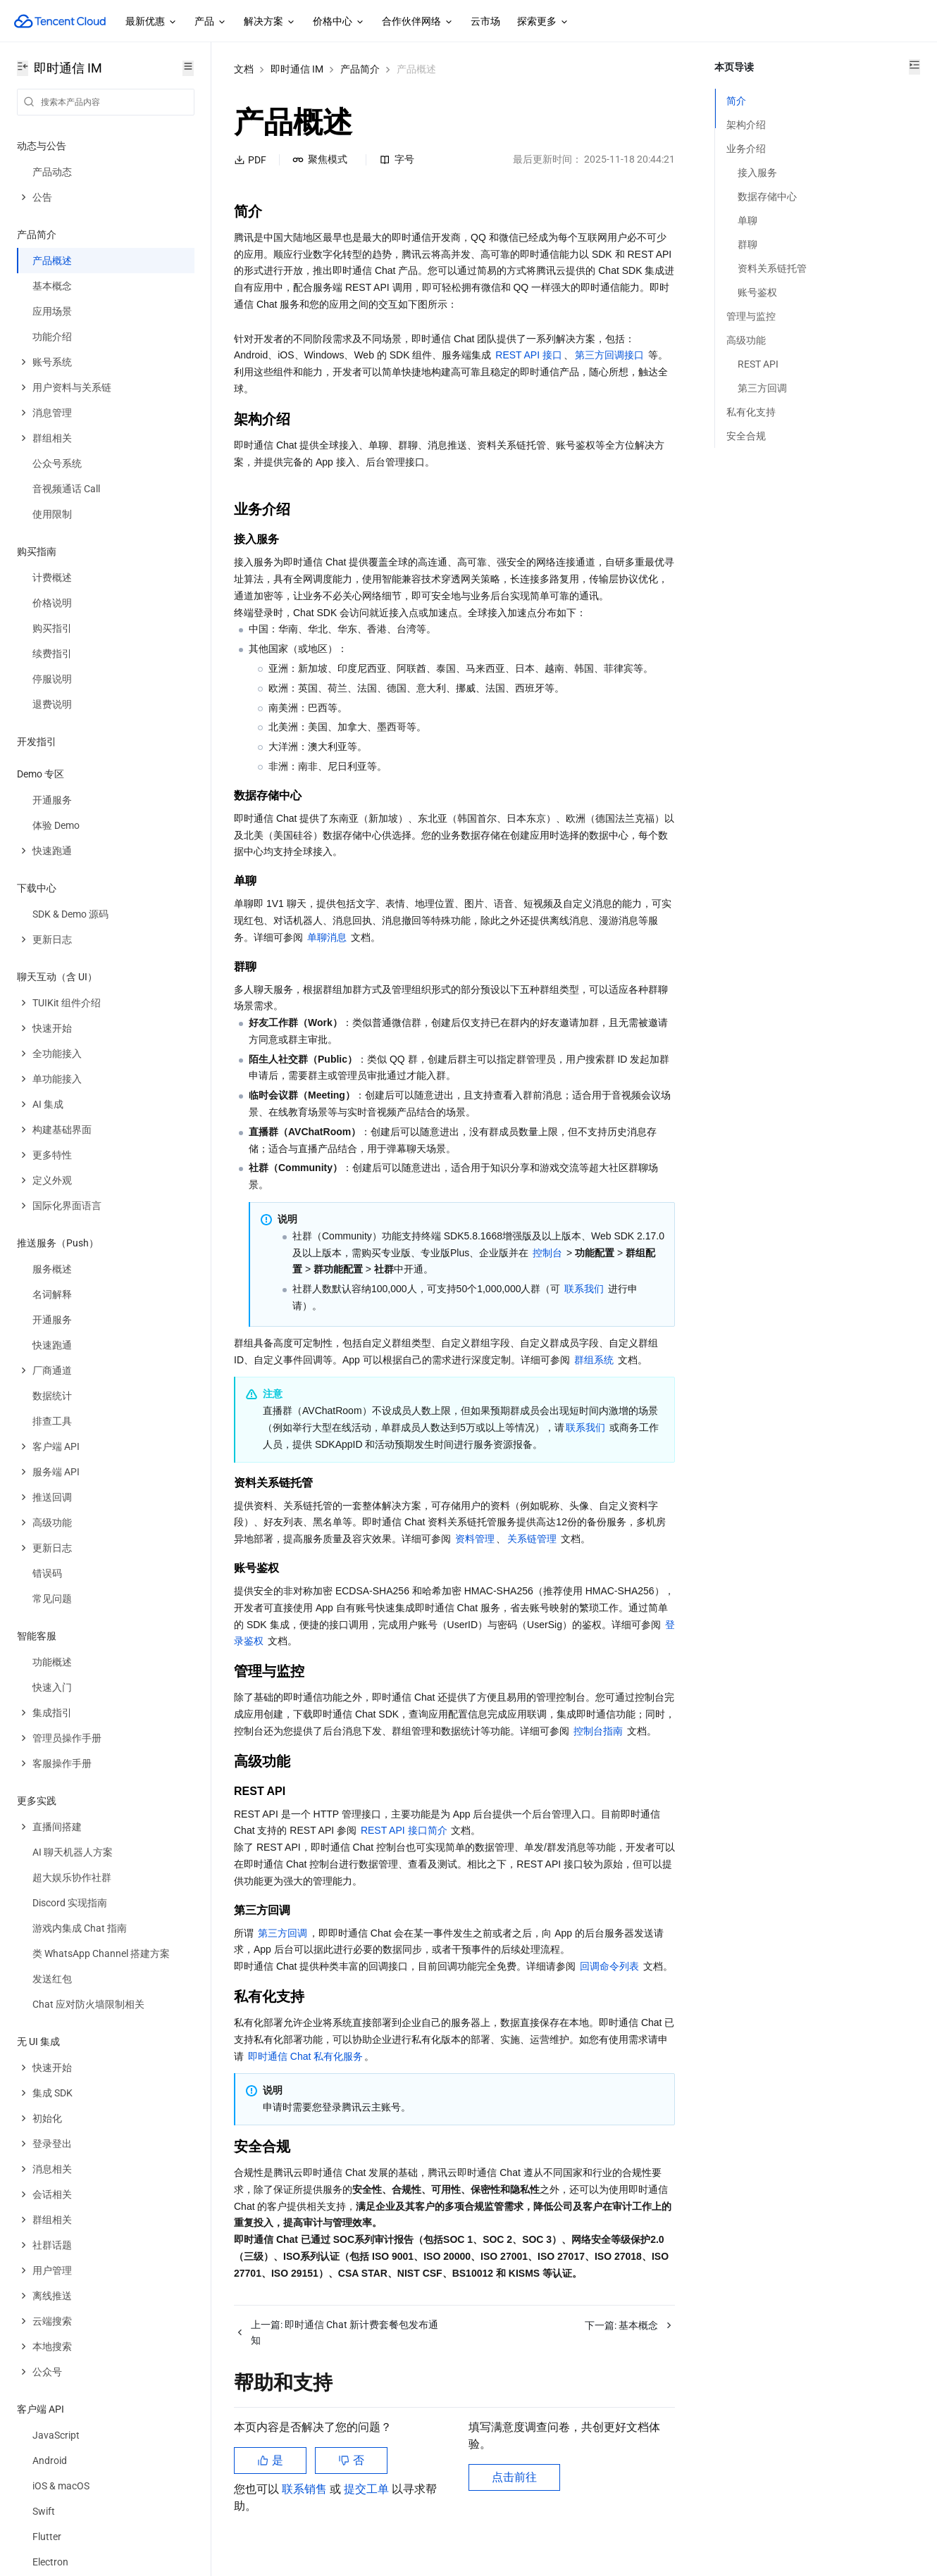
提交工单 (368, 2505)
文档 (244, 69)
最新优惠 (151, 21)
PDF (250, 159)
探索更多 (543, 21)
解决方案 (270, 21)
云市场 (485, 21)
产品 (210, 21)
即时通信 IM (297, 69)
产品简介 (360, 69)
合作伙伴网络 (418, 21)
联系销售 (306, 2505)
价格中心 (339, 21)
